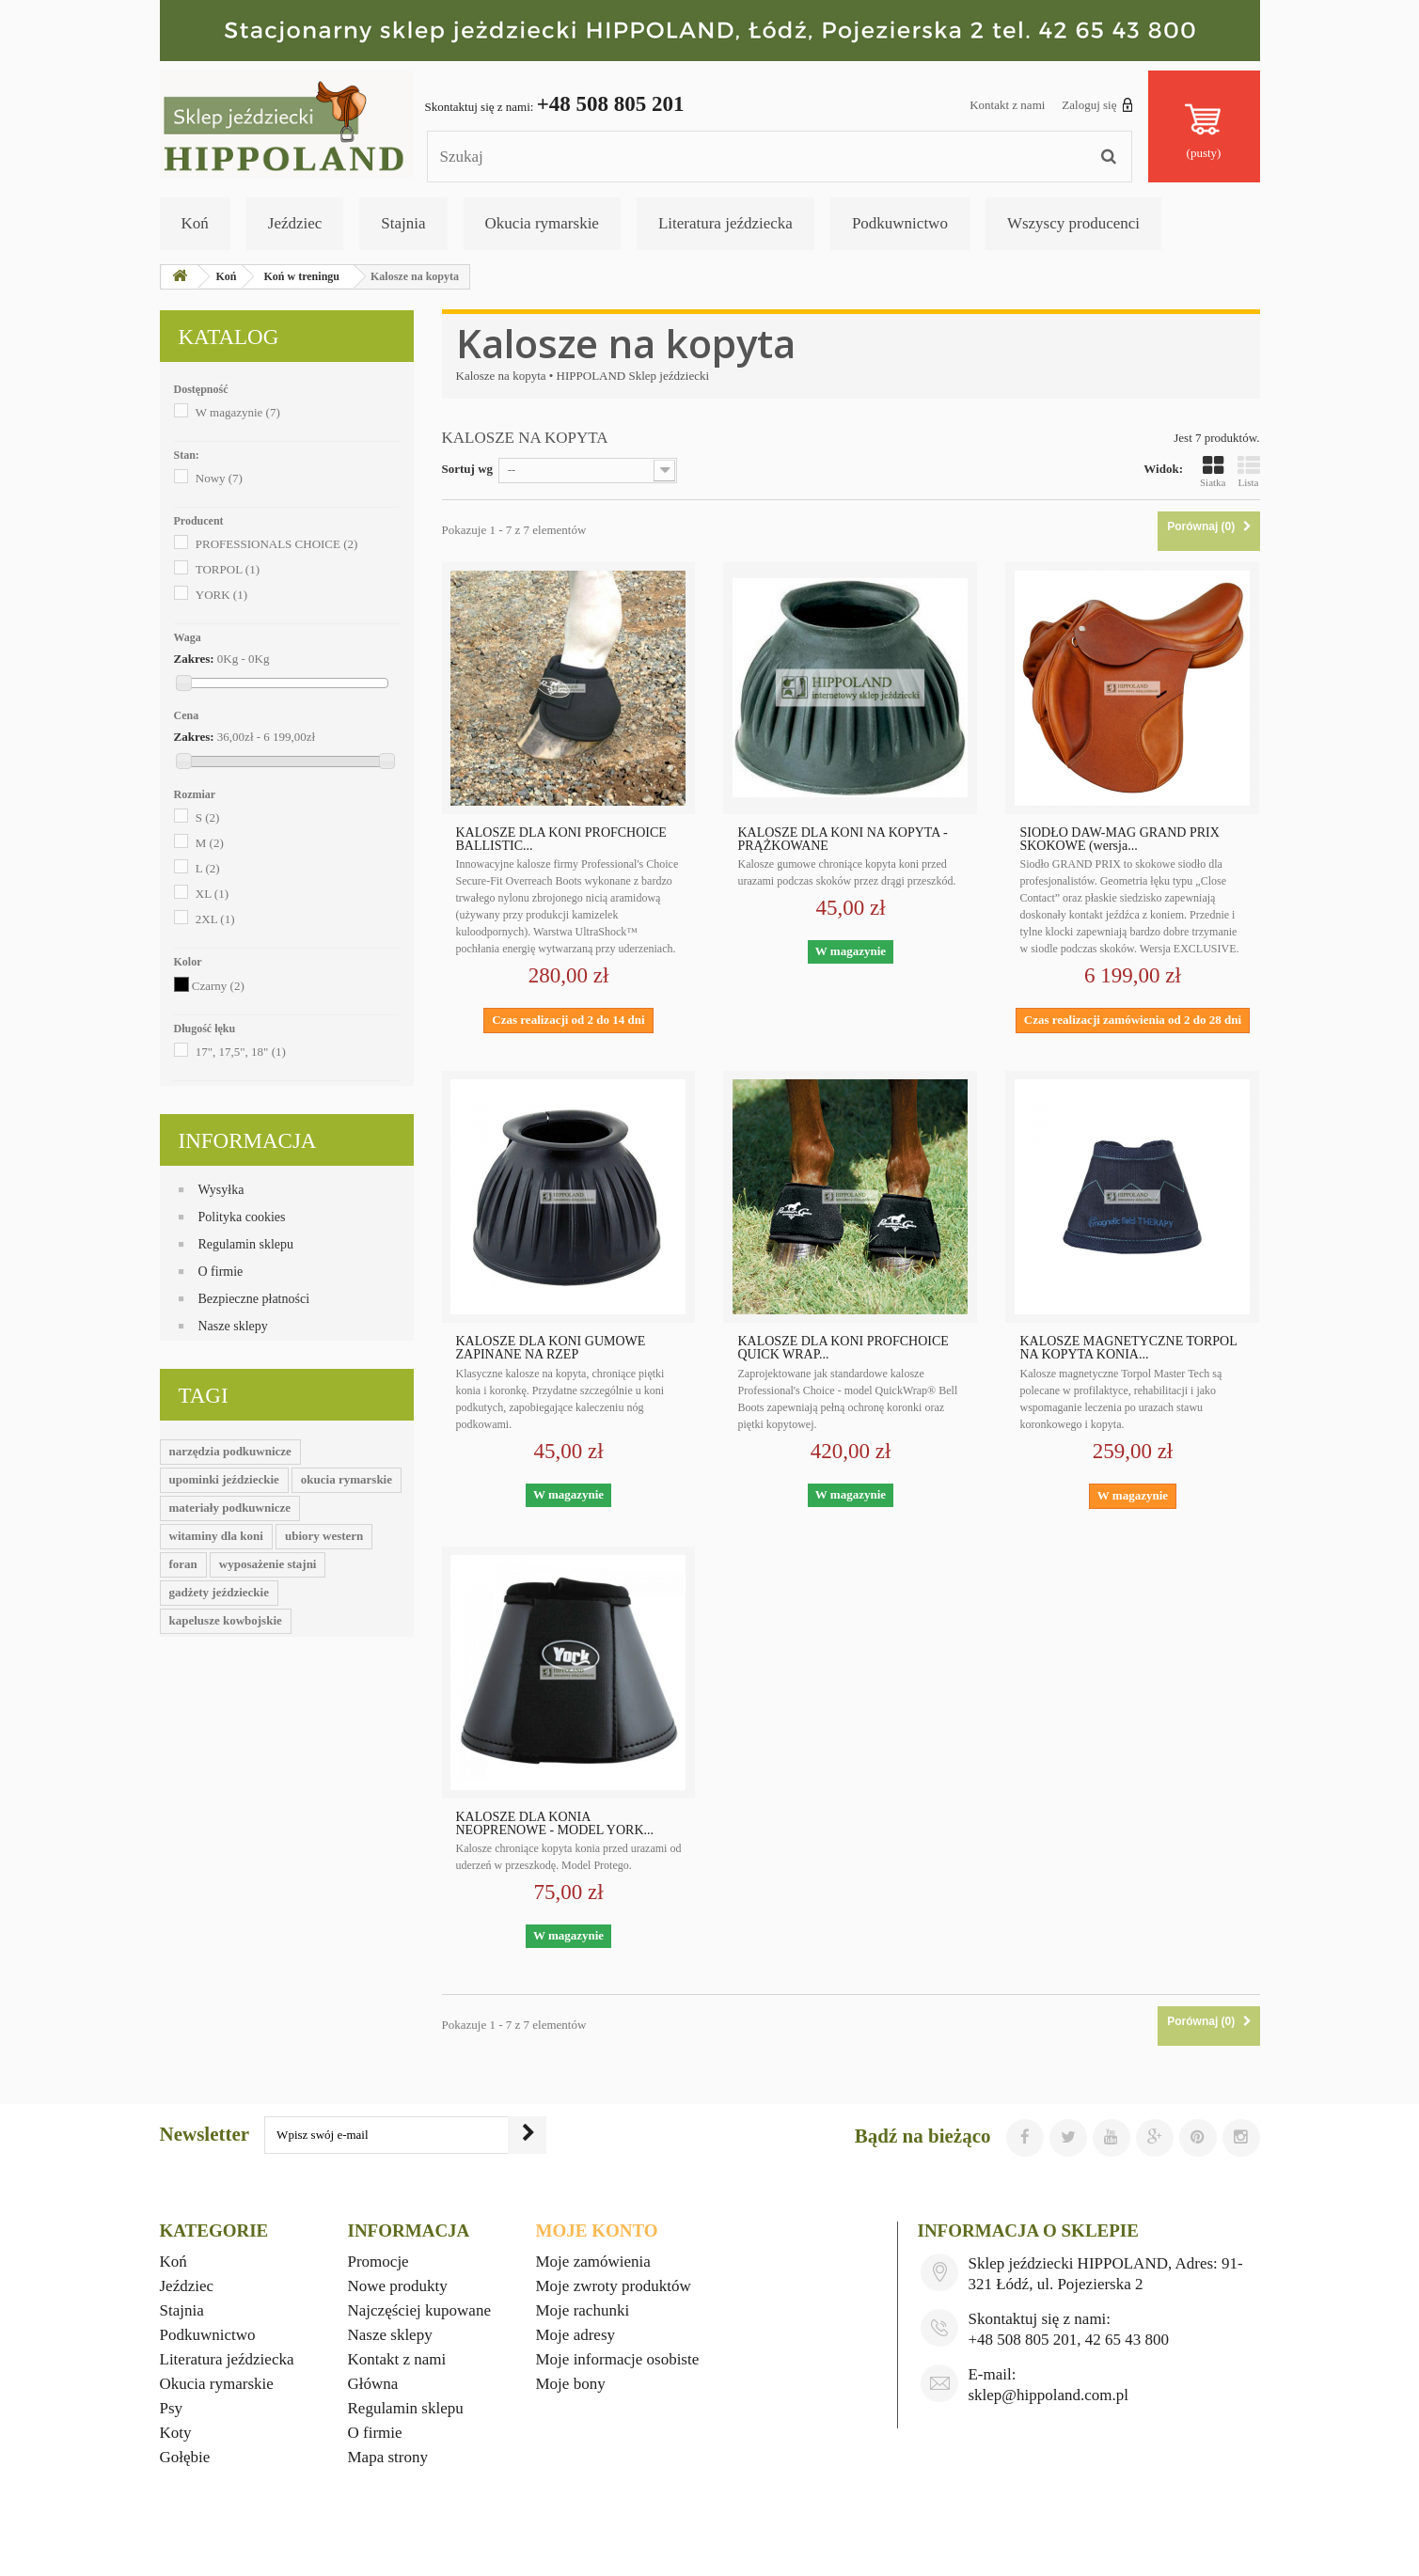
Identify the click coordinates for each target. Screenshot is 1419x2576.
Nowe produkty (398, 2286)
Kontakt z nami (1007, 105)
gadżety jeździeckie (219, 1592)
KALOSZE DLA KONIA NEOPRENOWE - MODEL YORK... (555, 1824)
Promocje (378, 2261)
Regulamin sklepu (246, 1244)
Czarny (218, 986)
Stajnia (403, 223)
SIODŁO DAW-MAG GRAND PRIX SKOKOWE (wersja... (1119, 839)
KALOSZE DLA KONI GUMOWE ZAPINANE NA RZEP (551, 1348)
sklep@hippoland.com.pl (1048, 2395)
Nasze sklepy (233, 1326)
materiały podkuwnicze (230, 1507)
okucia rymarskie (346, 1479)
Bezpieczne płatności (254, 1299)
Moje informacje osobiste (618, 2359)
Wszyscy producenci (1073, 223)
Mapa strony (388, 2457)
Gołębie (185, 2457)
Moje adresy (576, 2335)
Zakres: (194, 659)
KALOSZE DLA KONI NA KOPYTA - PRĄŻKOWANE (842, 839)
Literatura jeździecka (725, 223)
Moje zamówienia (593, 2261)
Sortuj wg (468, 469)
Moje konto (597, 2230)
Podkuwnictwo (900, 223)
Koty (176, 2433)
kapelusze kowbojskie (225, 1620)
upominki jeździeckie (224, 1479)
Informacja (248, 1141)
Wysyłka (221, 1190)
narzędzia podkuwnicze (230, 1451)
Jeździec (295, 223)
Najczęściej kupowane (419, 2310)
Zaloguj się (1097, 104)
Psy (171, 2408)
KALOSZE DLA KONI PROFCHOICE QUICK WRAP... (842, 1348)
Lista (1249, 471)
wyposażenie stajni (268, 1564)
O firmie (221, 1271)
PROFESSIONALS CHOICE (277, 544)
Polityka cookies (242, 1217)
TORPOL (228, 569)
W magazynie (238, 412)
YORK (221, 595)
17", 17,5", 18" (241, 1052)
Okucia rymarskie (542, 223)
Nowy (219, 478)
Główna (373, 2384)
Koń (195, 223)
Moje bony (571, 2384)
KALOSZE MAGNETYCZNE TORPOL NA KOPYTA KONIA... (1128, 1348)
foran (183, 1564)
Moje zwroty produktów (613, 2286)
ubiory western (324, 1536)
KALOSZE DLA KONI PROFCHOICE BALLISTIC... (561, 839)
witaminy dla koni (216, 1536)
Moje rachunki (583, 2310)
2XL (215, 919)
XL (212, 894)
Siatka (1213, 471)
